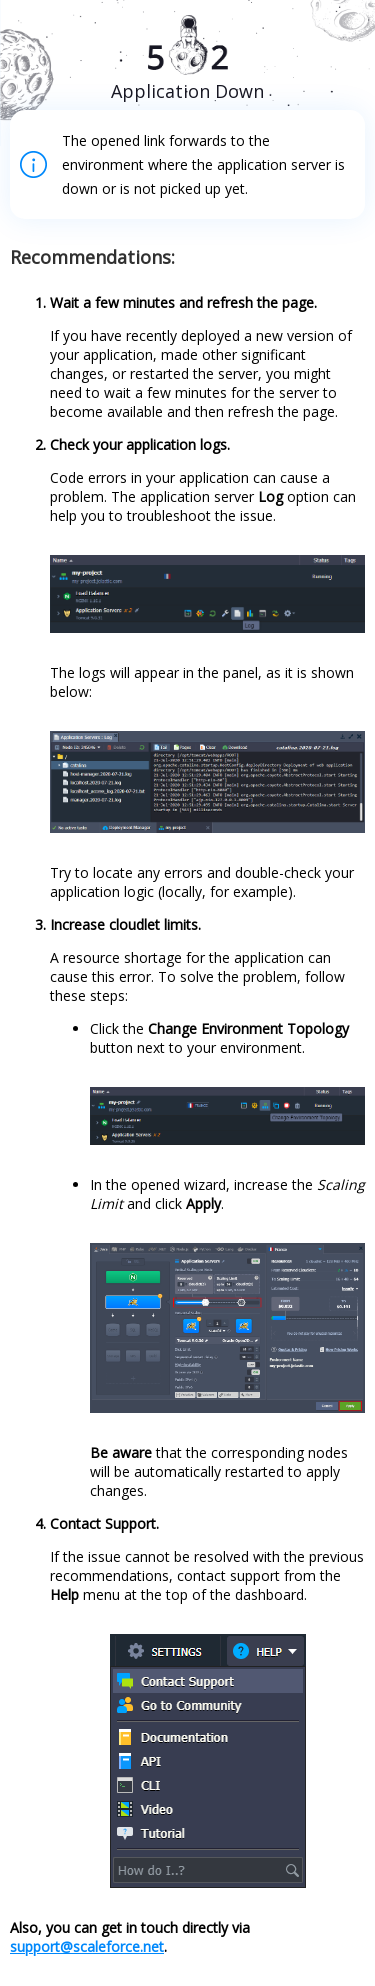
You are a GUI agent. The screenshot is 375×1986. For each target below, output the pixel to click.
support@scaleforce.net (87, 1946)
